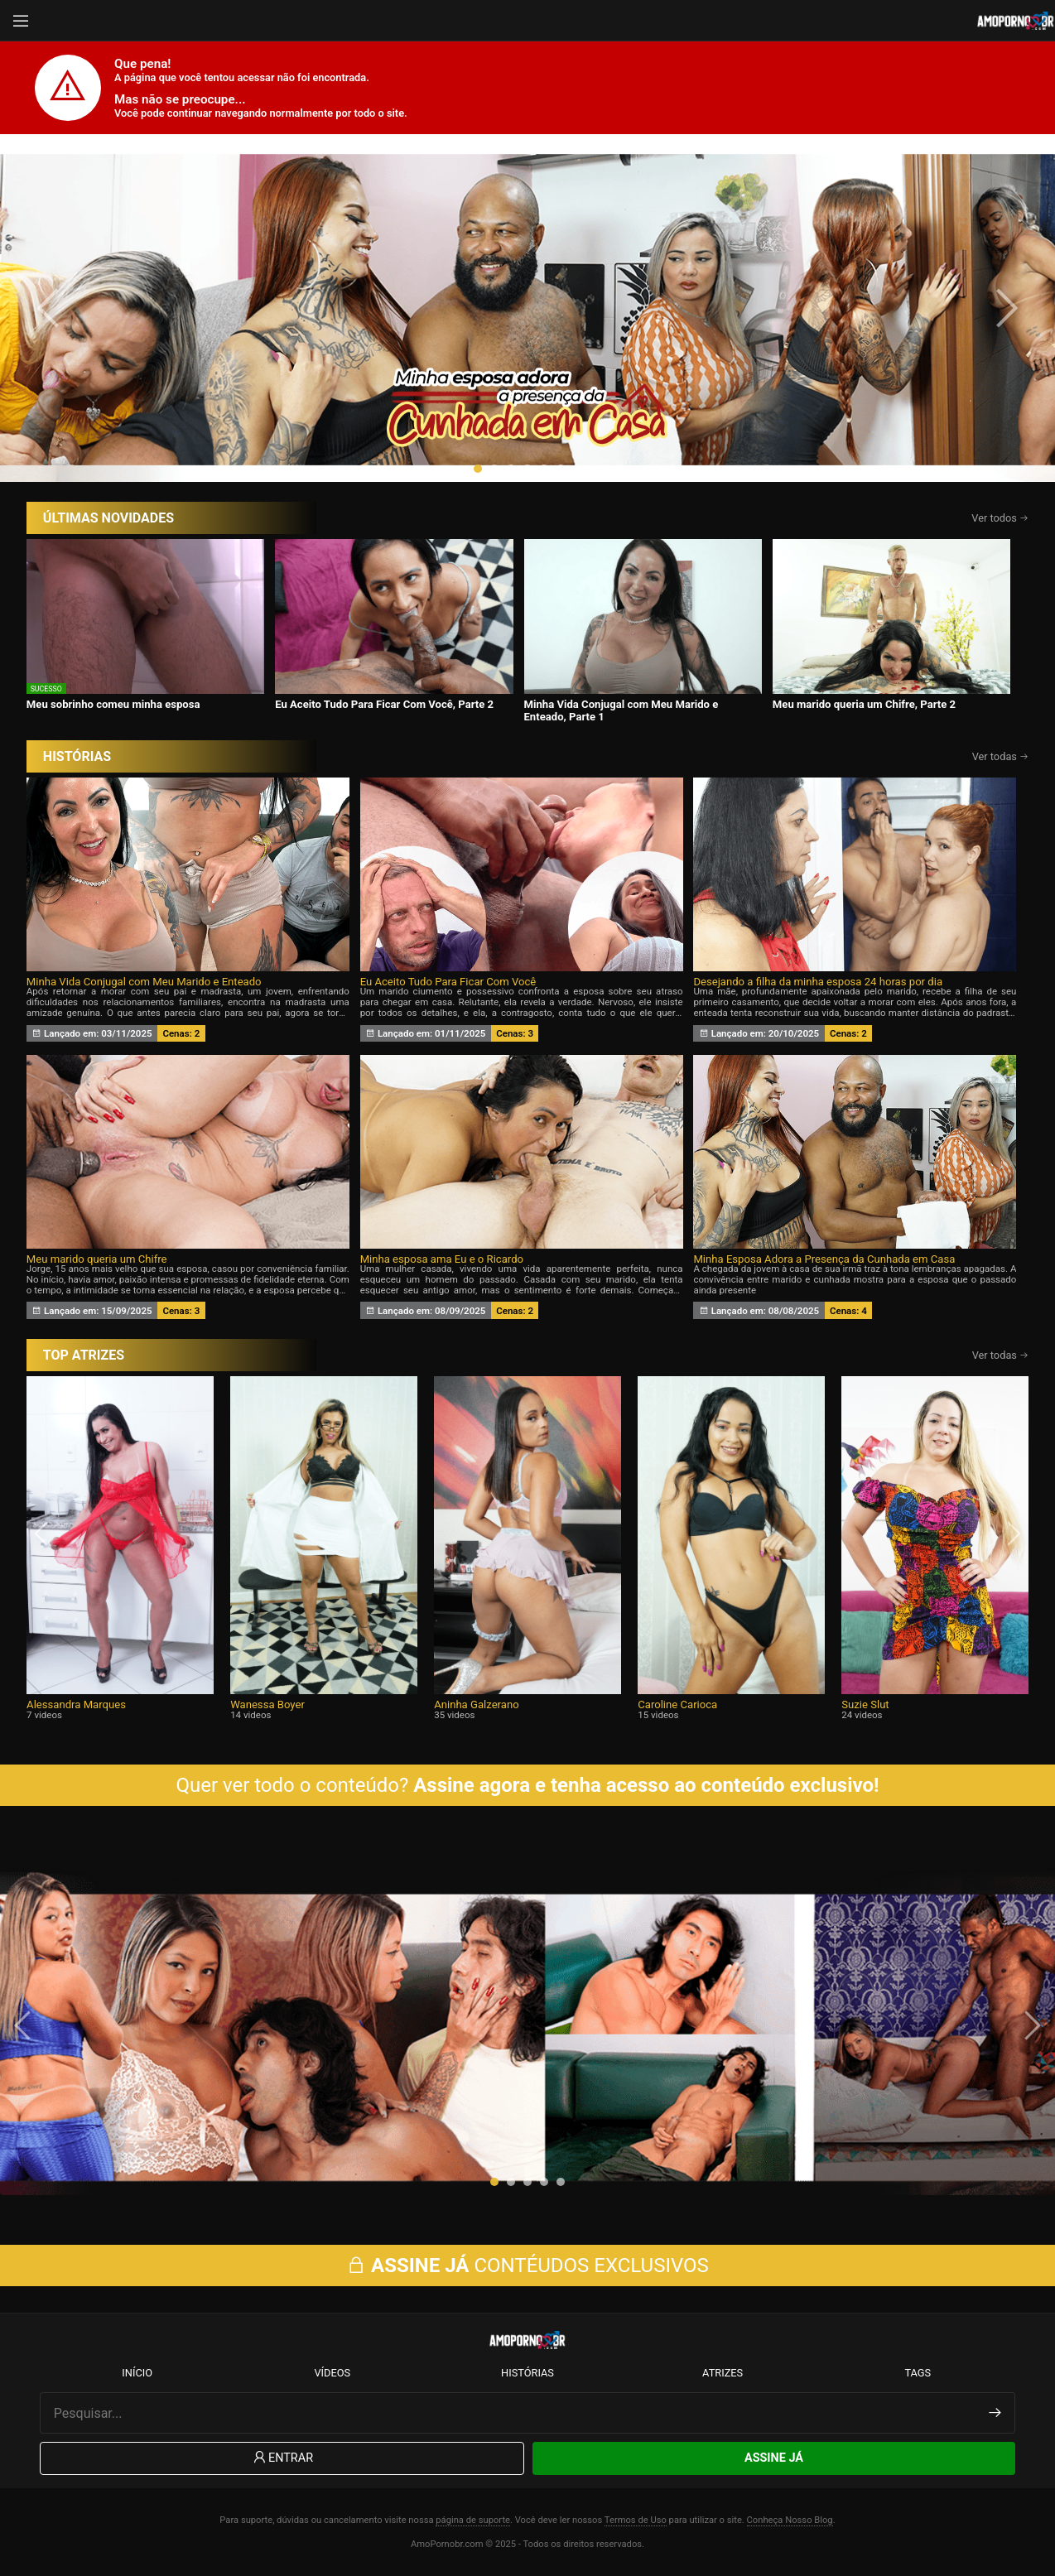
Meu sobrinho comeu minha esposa (113, 704)
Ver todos (1000, 518)
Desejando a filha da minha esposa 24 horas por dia (817, 981)
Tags (917, 2373)
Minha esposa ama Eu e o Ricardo (441, 1259)
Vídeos (332, 2373)
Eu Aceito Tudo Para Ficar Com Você (448, 981)
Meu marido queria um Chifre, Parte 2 (864, 704)
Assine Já (773, 2458)
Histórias (527, 2373)
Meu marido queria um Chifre (96, 1259)
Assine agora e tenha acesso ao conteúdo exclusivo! (646, 1785)
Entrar (282, 2458)
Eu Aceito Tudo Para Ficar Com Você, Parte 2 (384, 704)
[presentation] (51, 308)
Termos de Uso (636, 2520)
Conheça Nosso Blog (790, 2520)
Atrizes (722, 2373)
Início (137, 2373)
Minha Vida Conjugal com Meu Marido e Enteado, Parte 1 (621, 710)
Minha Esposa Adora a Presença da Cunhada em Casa (824, 1259)
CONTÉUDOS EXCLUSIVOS (527, 2265)
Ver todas (1000, 756)
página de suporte (473, 2520)
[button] (478, 469)
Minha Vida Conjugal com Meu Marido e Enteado (144, 981)
